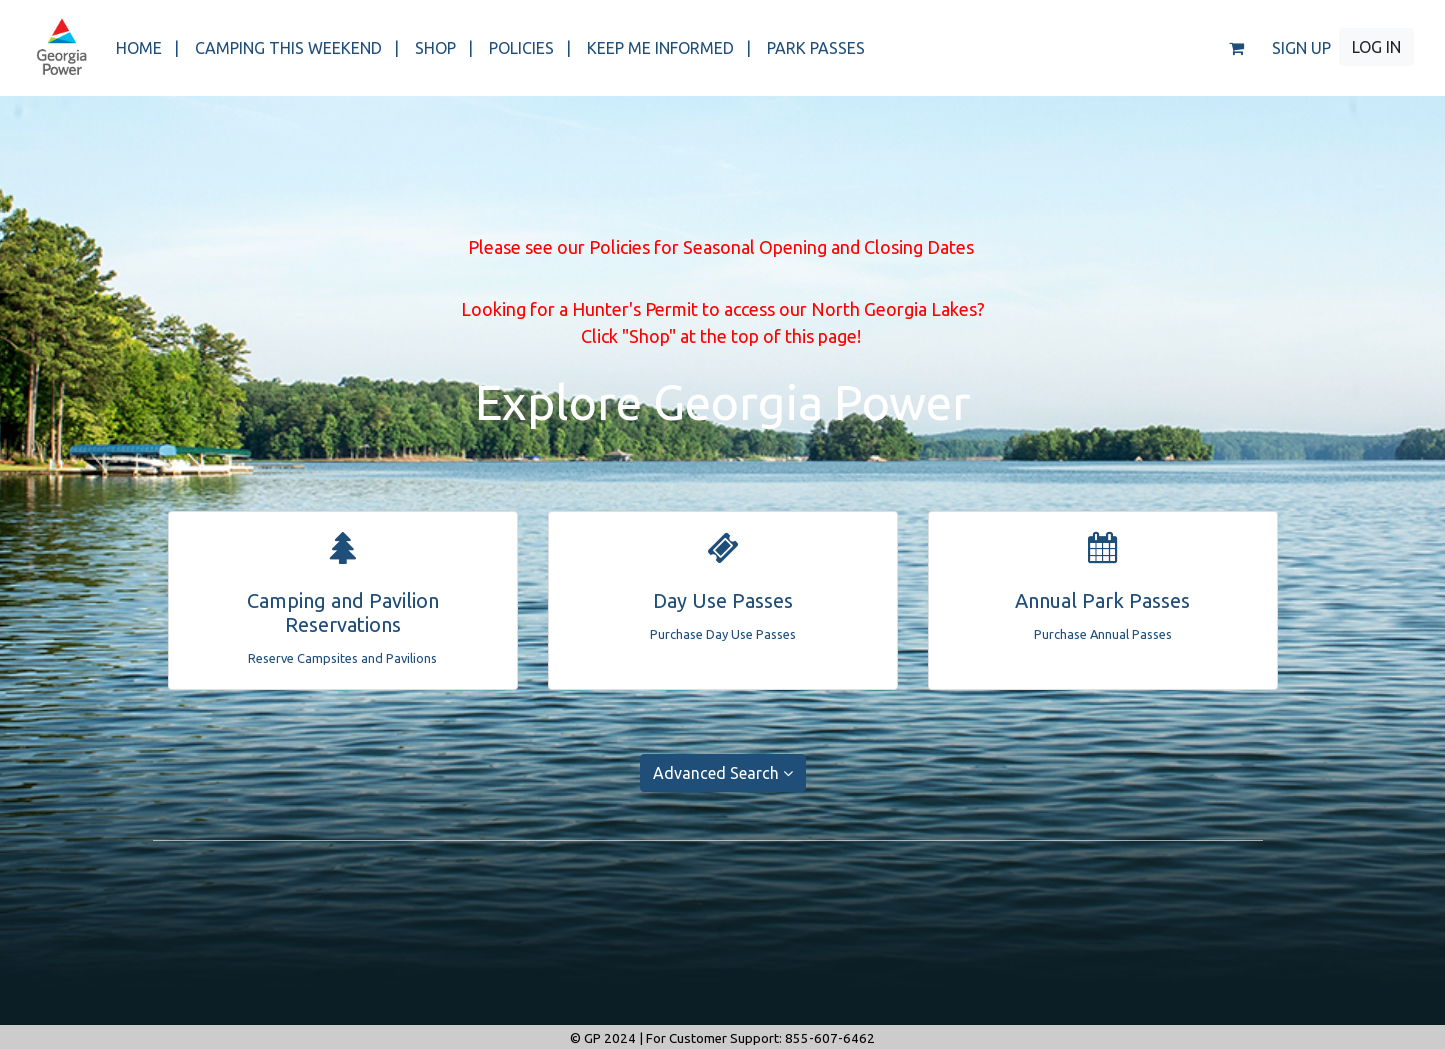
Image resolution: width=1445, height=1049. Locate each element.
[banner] (61, 48)
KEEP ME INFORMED (669, 48)
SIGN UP (1301, 48)
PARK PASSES (816, 48)
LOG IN (1376, 47)
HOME (147, 48)
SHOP (444, 48)
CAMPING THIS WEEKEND (297, 48)
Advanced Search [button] (723, 773)
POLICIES (530, 48)
